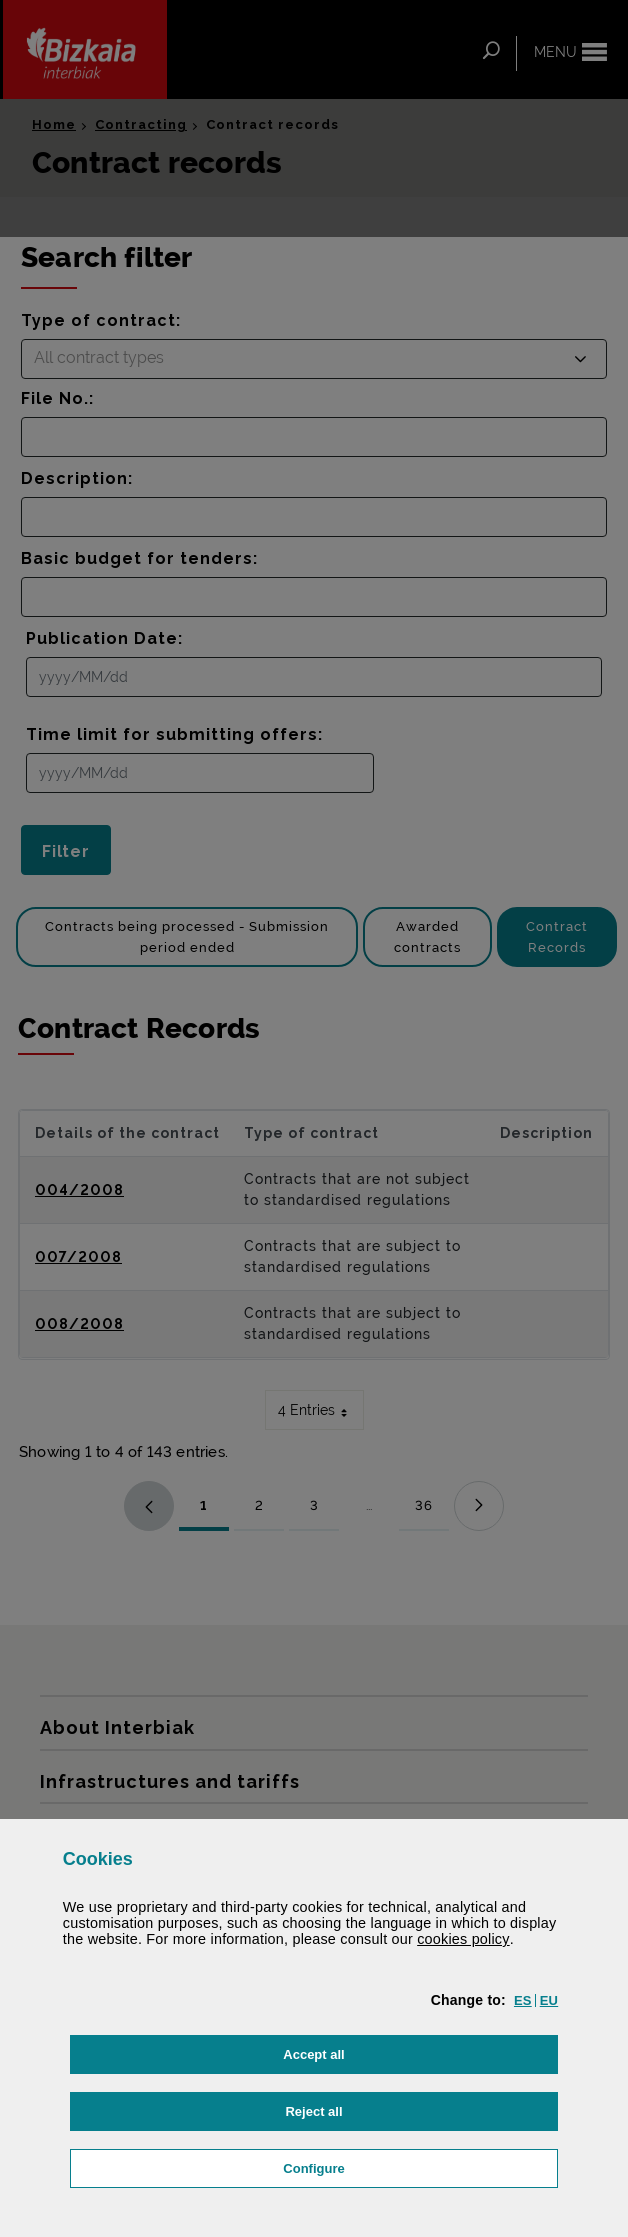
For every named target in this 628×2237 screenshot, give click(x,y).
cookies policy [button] (463, 1939)
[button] (523, 2000)
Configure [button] (412, 2166)
